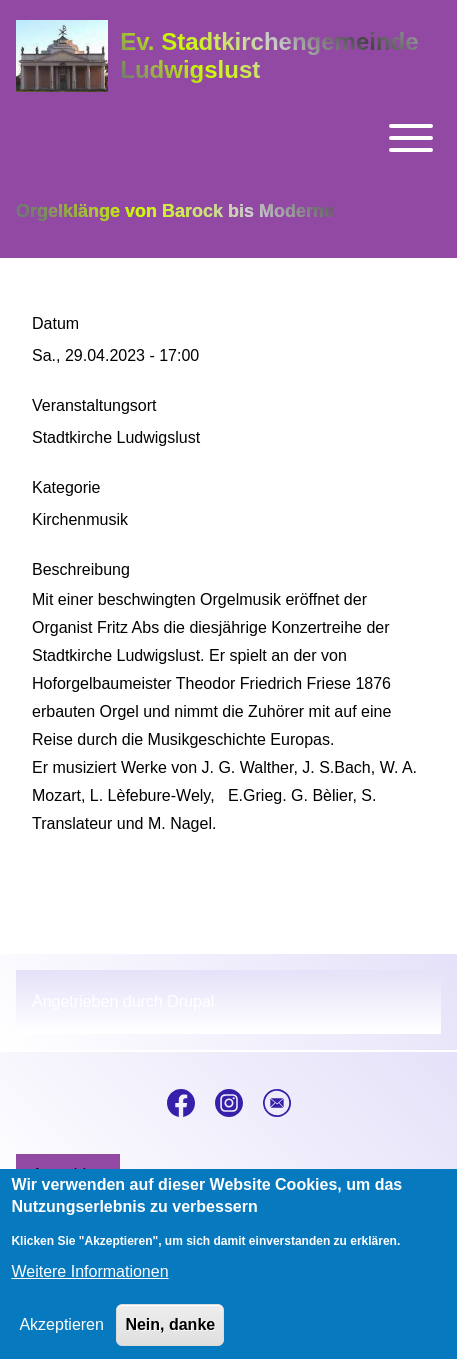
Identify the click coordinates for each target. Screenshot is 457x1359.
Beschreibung (81, 569)
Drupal (190, 1001)
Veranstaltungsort (94, 405)
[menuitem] (68, 1175)
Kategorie (66, 487)
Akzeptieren (61, 1338)
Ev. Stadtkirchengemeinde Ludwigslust (269, 55)
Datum (55, 323)
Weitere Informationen (89, 1285)
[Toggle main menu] (228, 138)
